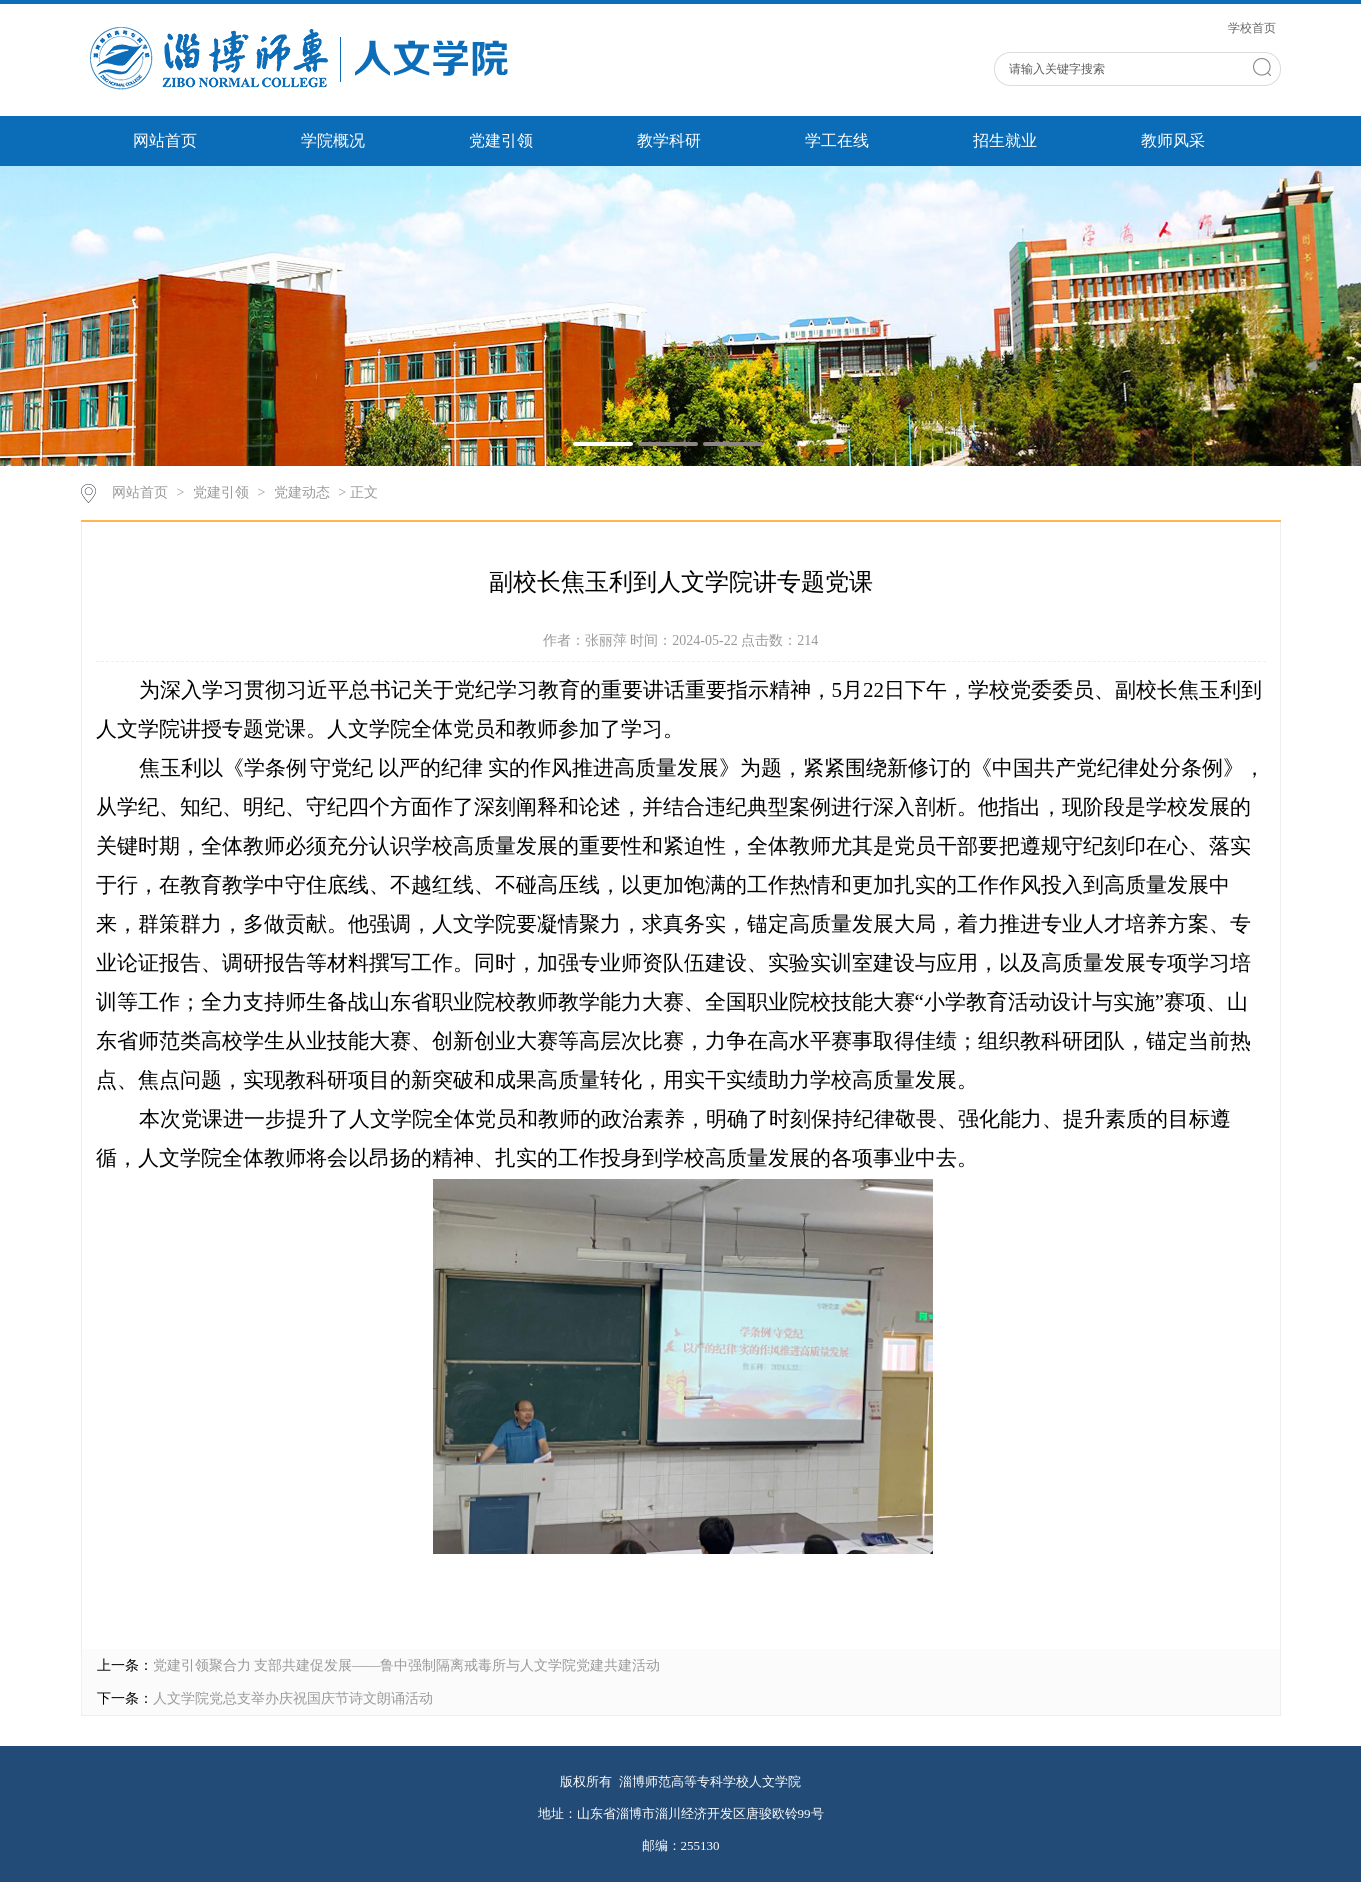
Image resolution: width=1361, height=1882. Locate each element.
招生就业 (1005, 140)
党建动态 (302, 492)
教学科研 (669, 140)
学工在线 (837, 140)
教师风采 (1173, 140)
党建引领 (501, 140)
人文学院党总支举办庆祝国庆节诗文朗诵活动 (293, 1698)
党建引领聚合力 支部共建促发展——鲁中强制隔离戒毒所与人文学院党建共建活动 (407, 1665)
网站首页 (165, 140)
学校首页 (1252, 28)
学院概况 (333, 140)
